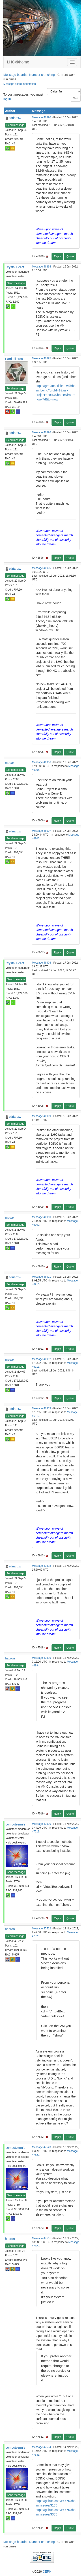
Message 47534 (41, 2447)
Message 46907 (41, 830)
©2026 (42, 2571)
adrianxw (15, 118)
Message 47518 (41, 1565)
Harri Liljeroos (14, 359)
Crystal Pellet (15, 267)
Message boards (15, 74)
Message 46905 (41, 568)
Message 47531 (41, 2238)
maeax (10, 762)
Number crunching (42, 74)
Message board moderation (19, 83)
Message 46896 (41, 432)
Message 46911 (41, 1276)
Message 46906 (41, 762)
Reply (57, 256)
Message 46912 (41, 1359)
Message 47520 (41, 1823)
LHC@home (18, 62)
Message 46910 (41, 1217)
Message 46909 (41, 1116)
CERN (47, 2571)
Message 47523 (41, 2147)
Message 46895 (41, 358)
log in (7, 99)
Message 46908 (41, 962)
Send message (15, 125)
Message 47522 (41, 1928)
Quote (70, 256)
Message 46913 (41, 1408)
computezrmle (15, 1824)
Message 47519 (41, 1657)
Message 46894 (41, 266)
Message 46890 (41, 117)
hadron (10, 1658)
